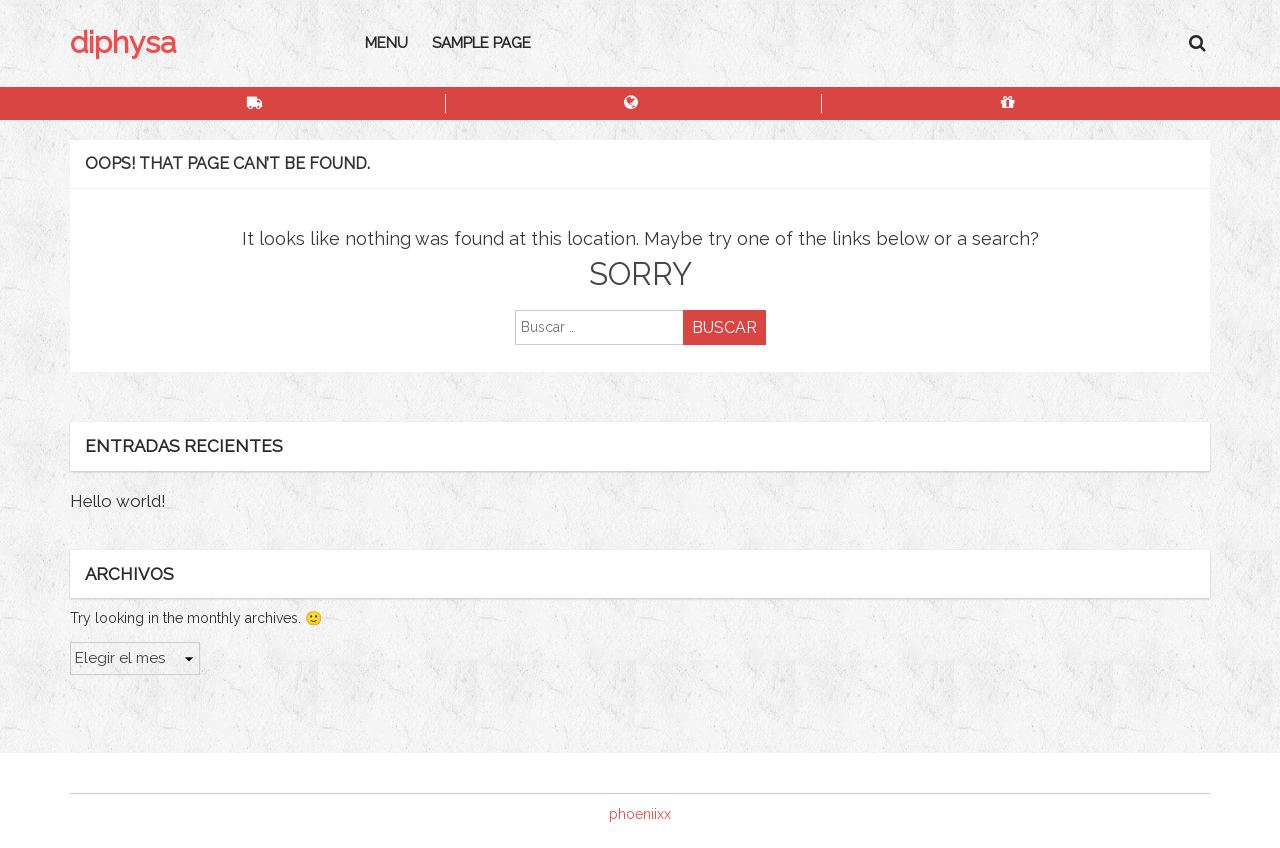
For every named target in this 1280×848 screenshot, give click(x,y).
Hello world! (118, 501)
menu (386, 43)
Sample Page (481, 43)
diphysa (123, 42)
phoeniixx (640, 814)
